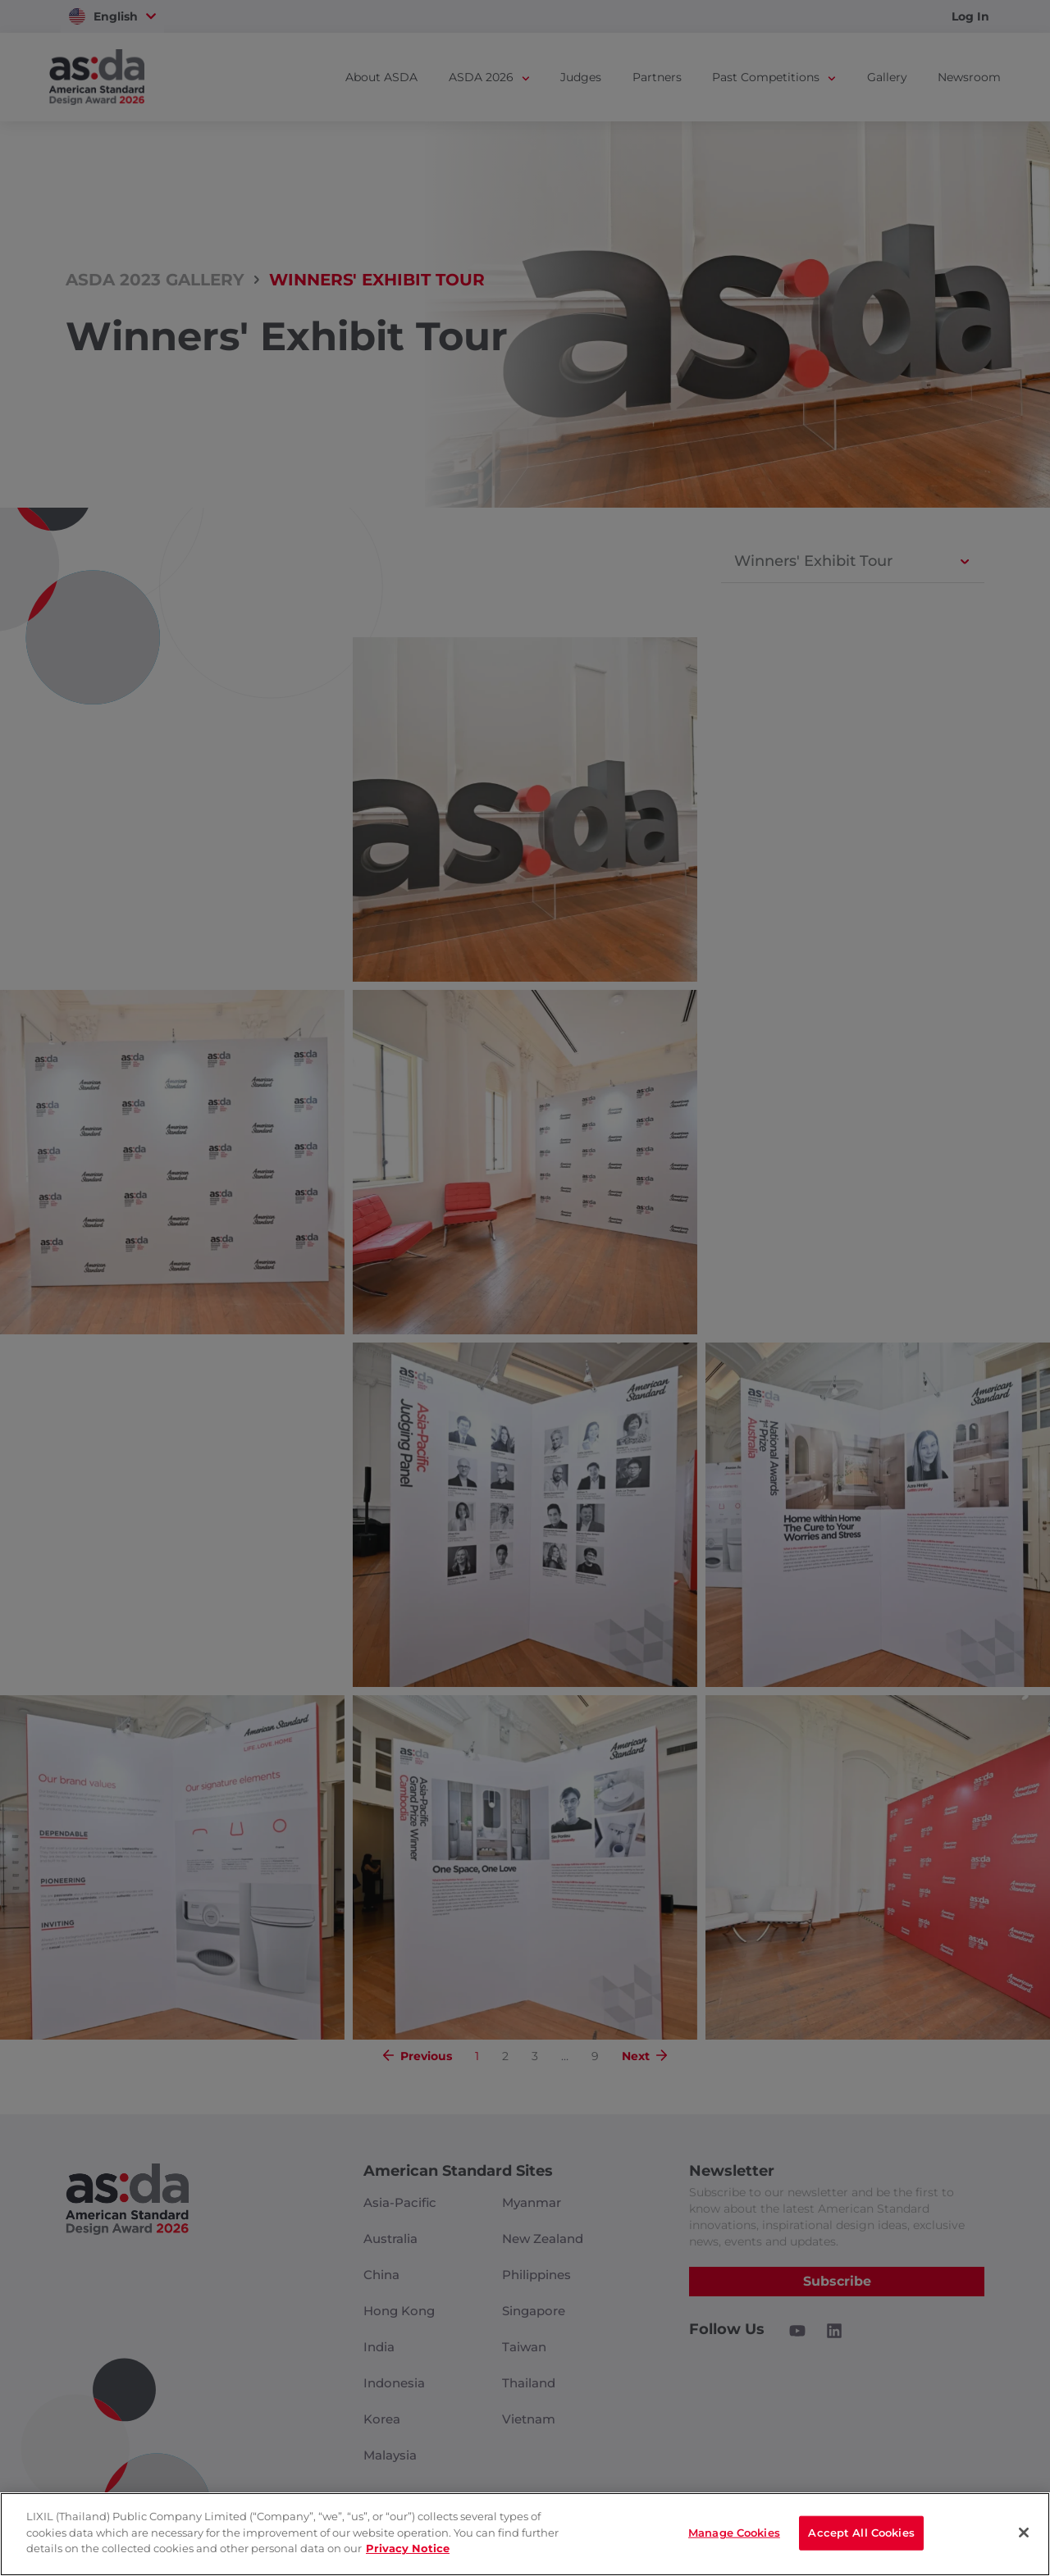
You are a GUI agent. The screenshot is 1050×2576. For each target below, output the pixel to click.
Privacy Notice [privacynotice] (408, 2548)
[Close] (1024, 2532)
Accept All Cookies (861, 2532)
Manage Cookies (734, 2532)
